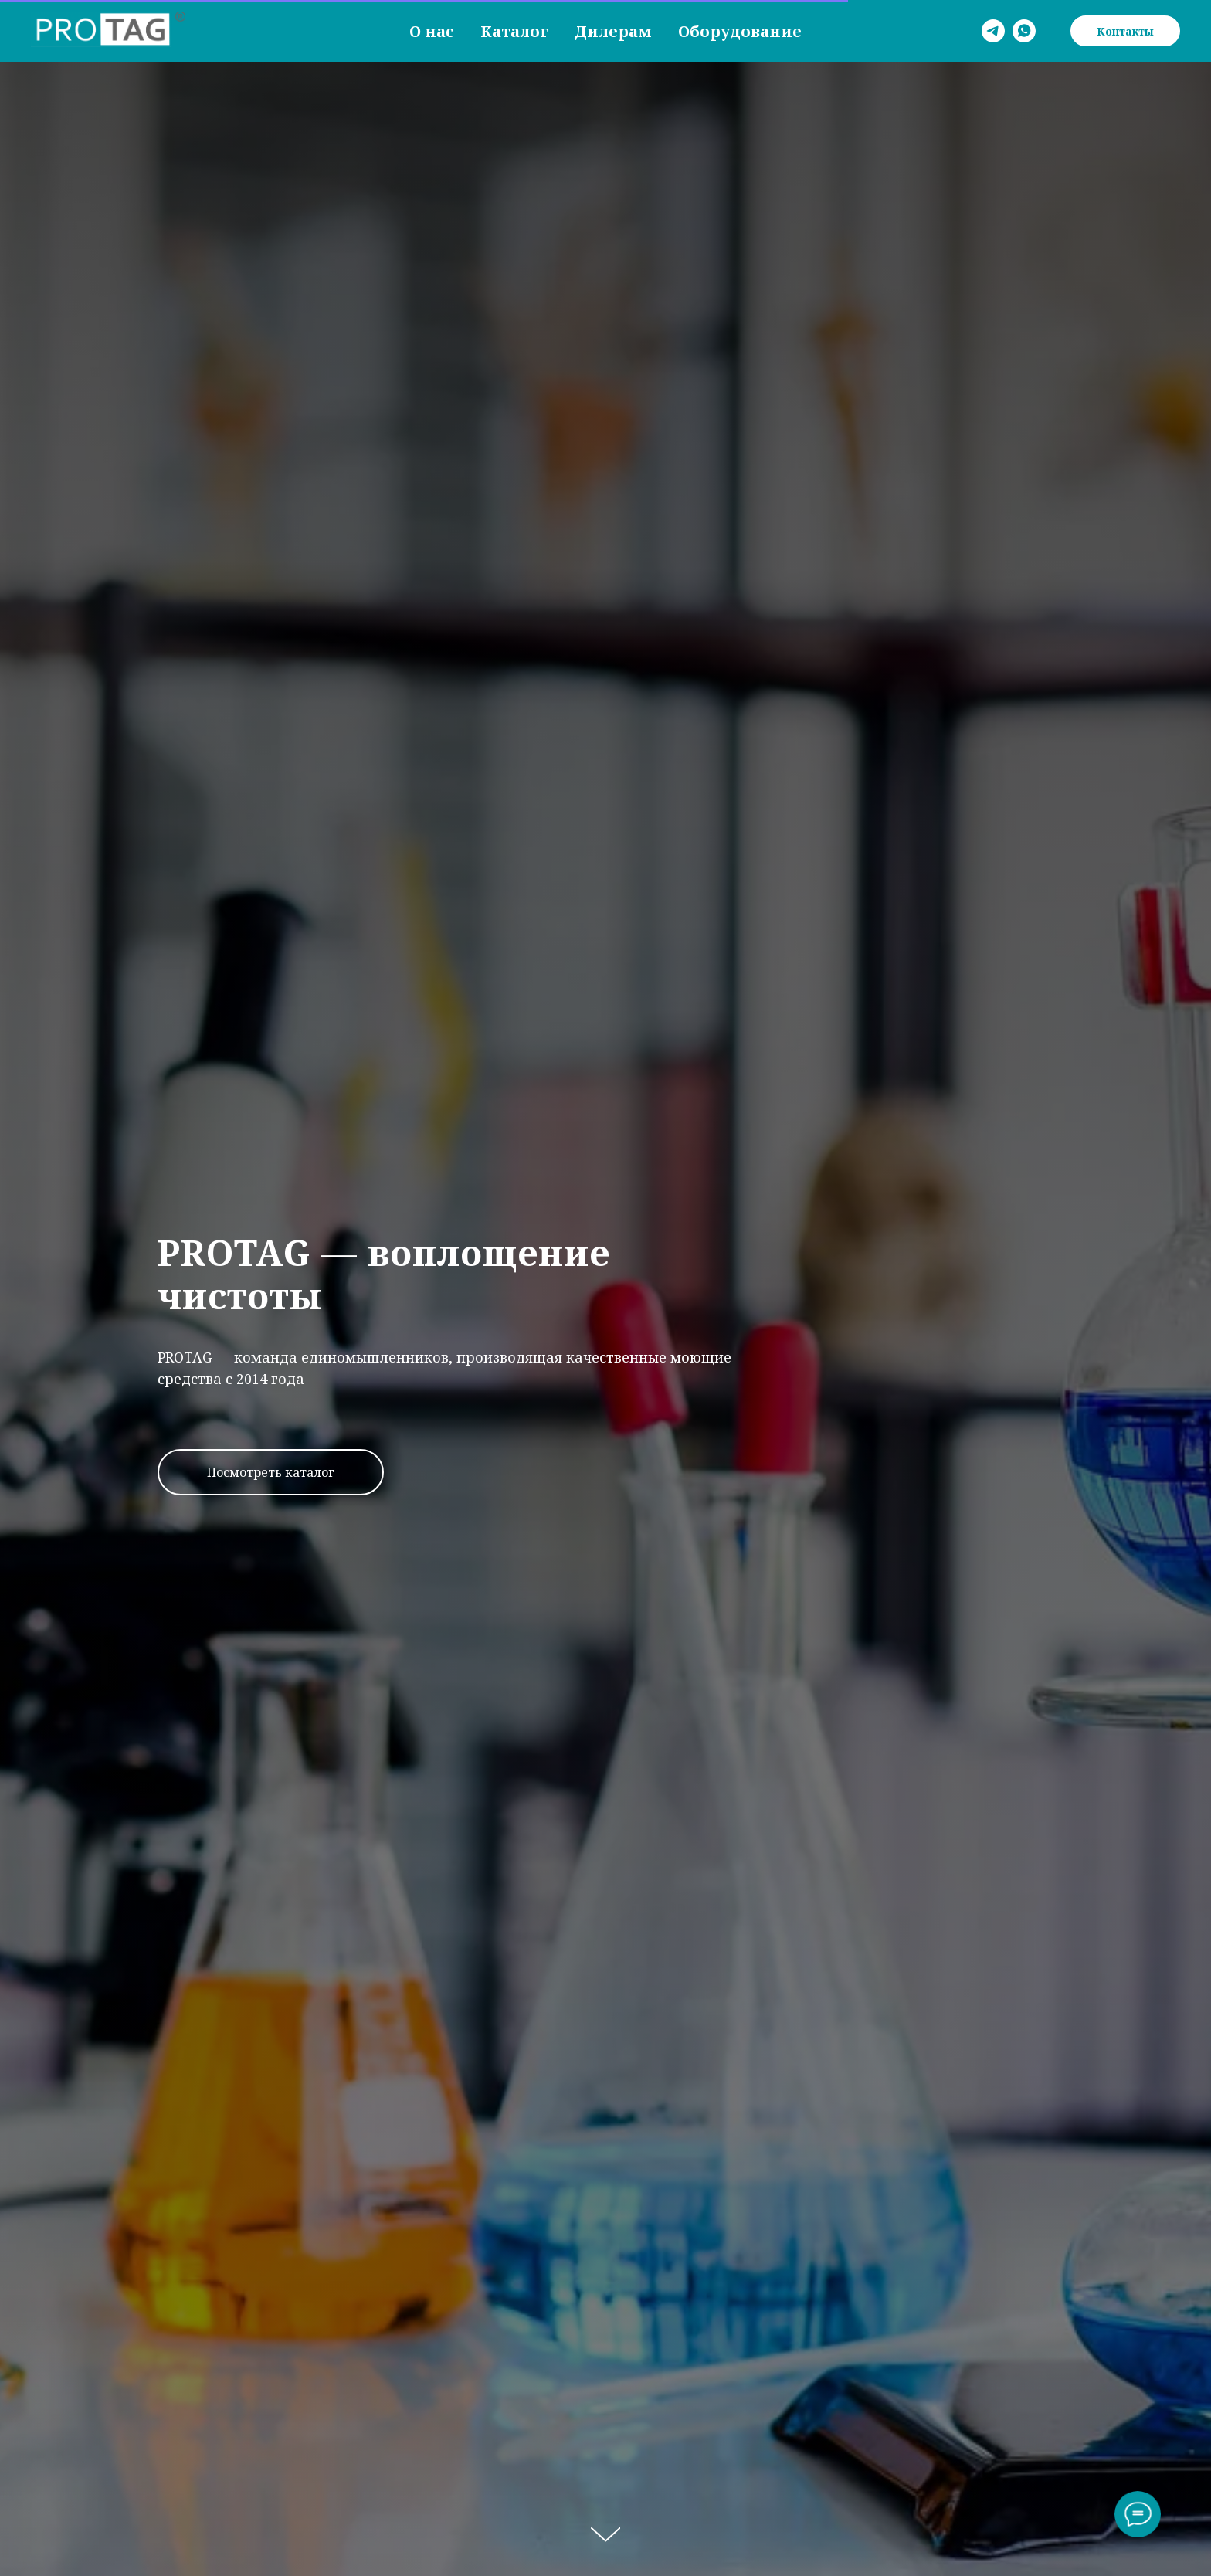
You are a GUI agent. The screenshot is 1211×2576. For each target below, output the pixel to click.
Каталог (514, 31)
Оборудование (740, 31)
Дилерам (613, 31)
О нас (431, 31)
